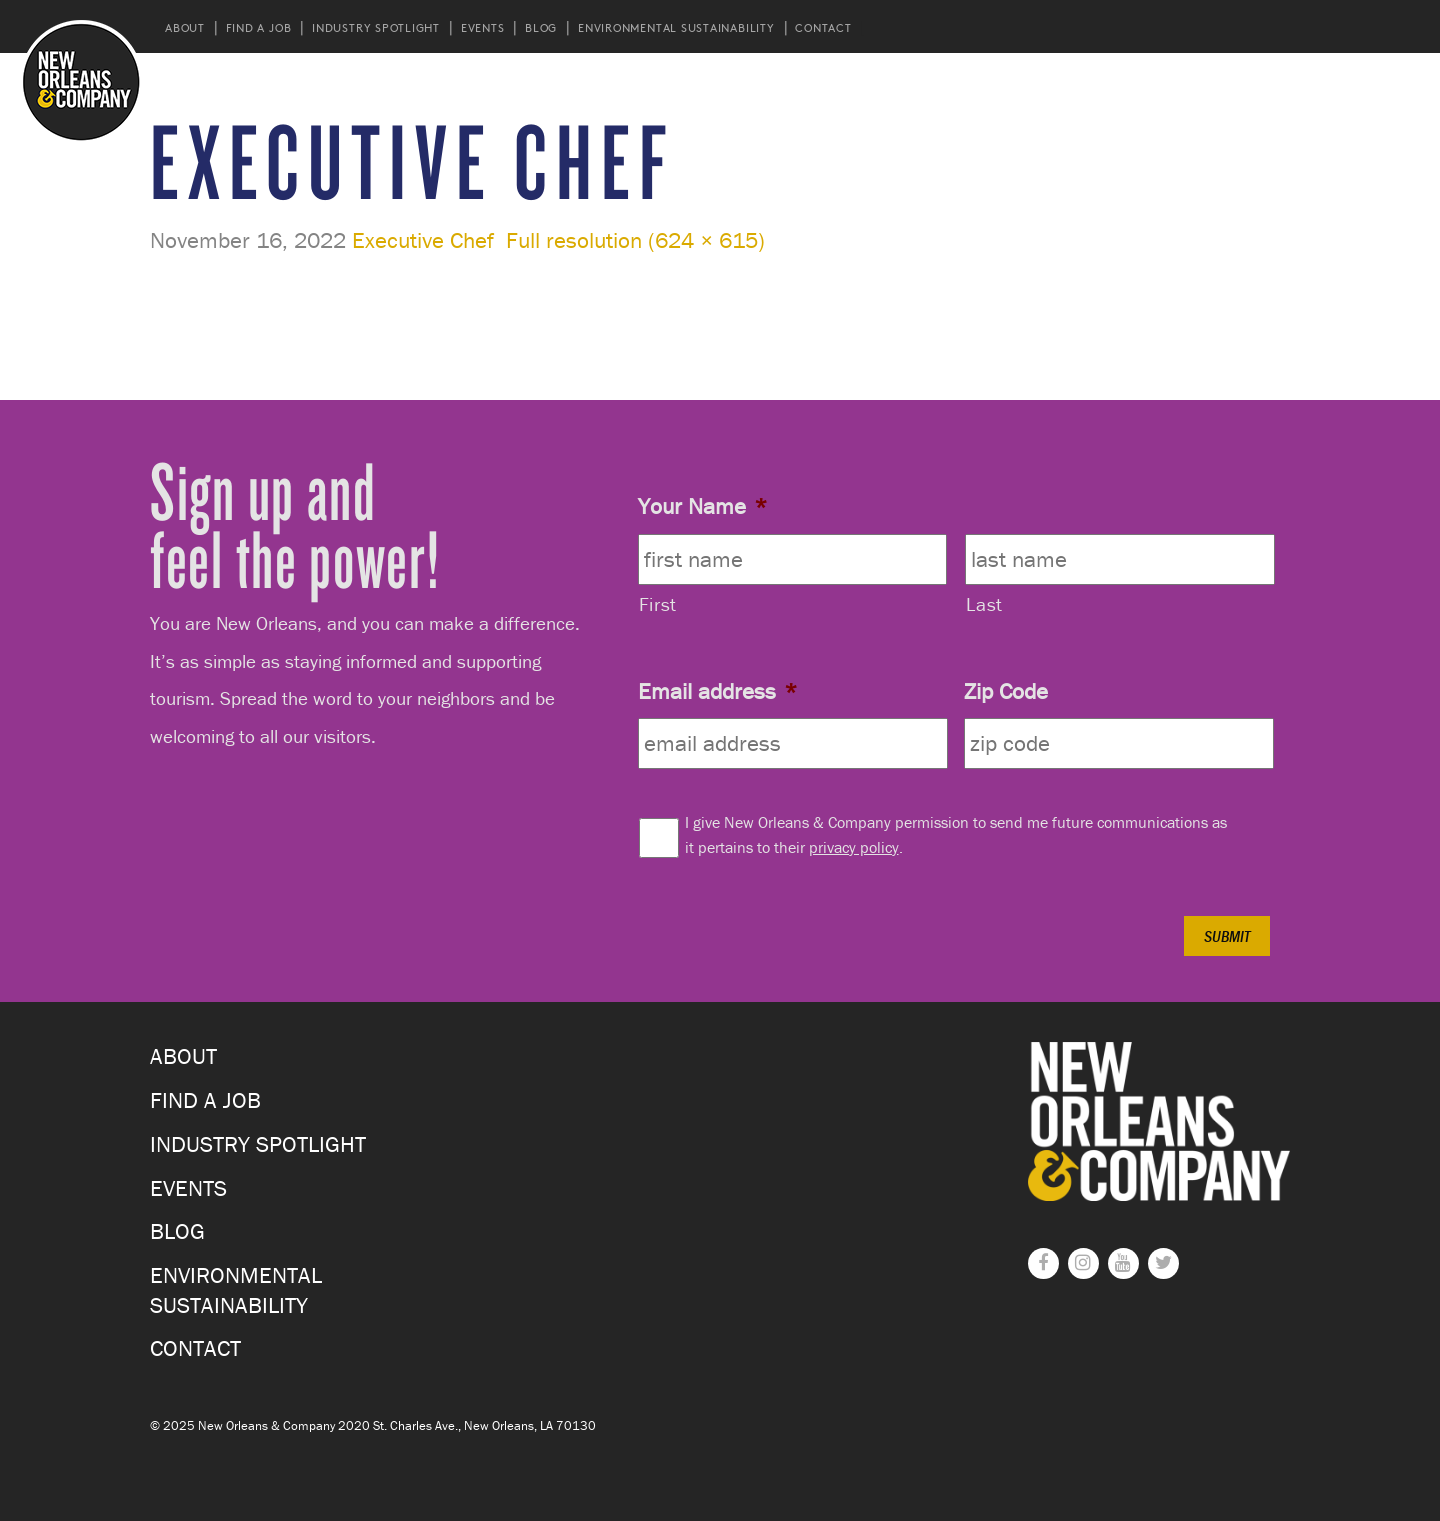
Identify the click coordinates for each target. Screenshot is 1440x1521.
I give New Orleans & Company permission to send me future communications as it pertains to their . (956, 834)
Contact (823, 27)
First (658, 604)
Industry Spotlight (376, 27)
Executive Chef (423, 240)
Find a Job (259, 27)
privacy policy (854, 847)
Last (984, 604)
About (185, 27)
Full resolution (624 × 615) (635, 240)
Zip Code (1006, 691)
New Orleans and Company (81, 81)
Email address (717, 691)
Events (483, 27)
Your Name (702, 506)
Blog (541, 27)
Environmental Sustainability (676, 27)
